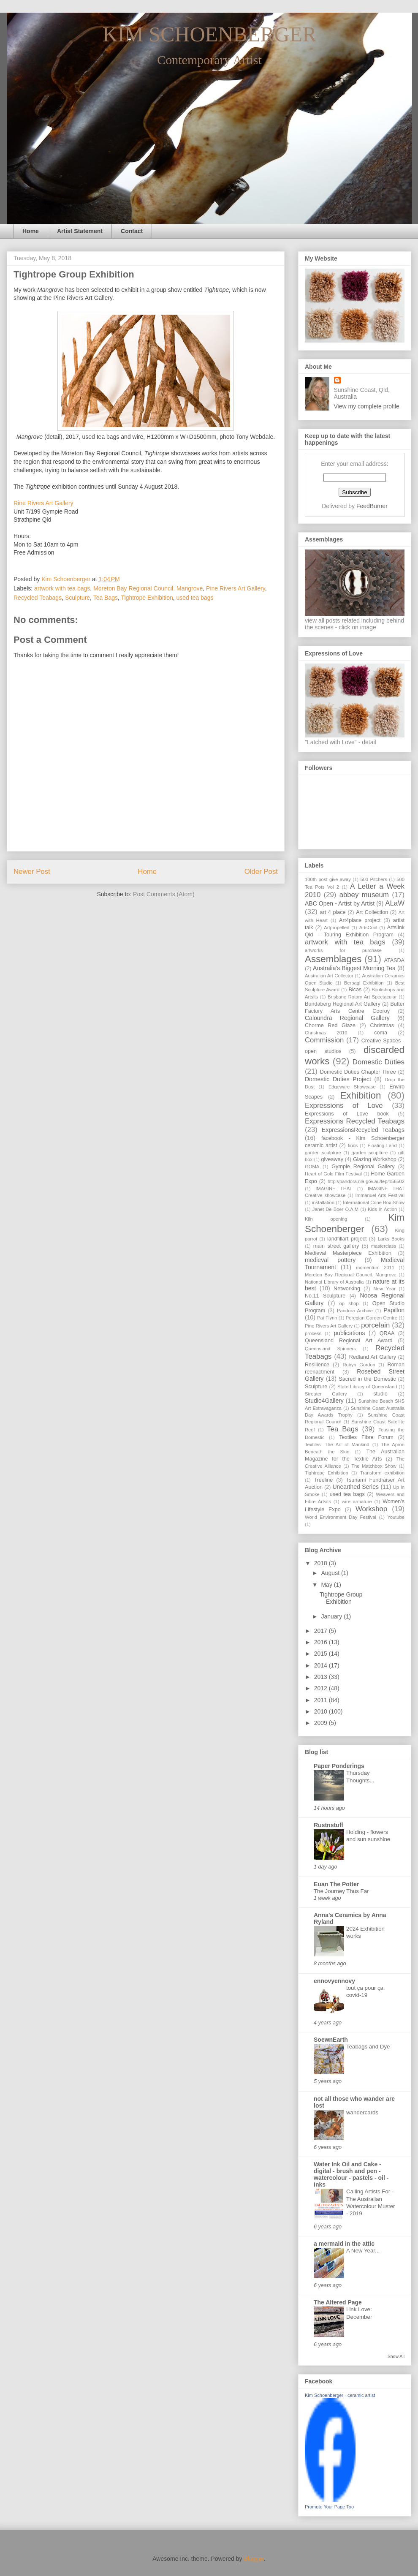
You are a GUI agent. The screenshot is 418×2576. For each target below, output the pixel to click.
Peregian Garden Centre (371, 1317)
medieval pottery (330, 1260)
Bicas (354, 990)
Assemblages (333, 959)
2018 (321, 1563)
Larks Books (391, 1238)
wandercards (362, 2112)
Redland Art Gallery (372, 1357)
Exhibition (360, 1095)
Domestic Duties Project (338, 1079)
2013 (321, 1676)
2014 (321, 1665)
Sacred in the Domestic (367, 1379)
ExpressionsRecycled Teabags (363, 1129)
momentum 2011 (375, 1267)
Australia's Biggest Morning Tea (354, 968)
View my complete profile (366, 406)
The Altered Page (338, 2302)
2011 (321, 1700)
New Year (384, 1288)
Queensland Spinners (330, 1348)
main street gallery (336, 1246)
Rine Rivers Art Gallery (43, 503)
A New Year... (363, 2250)
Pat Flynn (327, 1317)
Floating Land (381, 1145)
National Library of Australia (334, 1281)
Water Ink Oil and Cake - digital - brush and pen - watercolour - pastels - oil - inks (351, 2174)
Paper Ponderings (339, 1766)
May (327, 1584)
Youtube (395, 1517)
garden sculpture (323, 1152)
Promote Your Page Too (329, 2506)
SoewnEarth (331, 2039)
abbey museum (364, 895)
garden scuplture (370, 1152)
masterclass (383, 1246)
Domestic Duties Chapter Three (358, 1072)
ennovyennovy (334, 1981)
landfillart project (347, 1239)
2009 (321, 1722)
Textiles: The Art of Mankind (337, 1444)
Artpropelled (336, 927)
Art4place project (359, 920)
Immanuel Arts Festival (379, 1195)
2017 (321, 1630)
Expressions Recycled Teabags (354, 1121)
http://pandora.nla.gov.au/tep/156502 (366, 1181)
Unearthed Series (355, 1486)
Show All (396, 2356)
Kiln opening (326, 1218)
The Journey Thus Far (341, 1891)
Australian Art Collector (329, 975)
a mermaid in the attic (344, 2243)
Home (30, 231)
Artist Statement (80, 231)
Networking (347, 1289)
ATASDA (394, 960)
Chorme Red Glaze (330, 1025)
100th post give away (328, 879)
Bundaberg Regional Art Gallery (342, 1004)
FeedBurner (372, 506)
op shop (349, 1303)
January (332, 1616)
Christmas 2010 (326, 1032)
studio (380, 1394)
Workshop (371, 1509)
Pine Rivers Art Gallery (235, 588)
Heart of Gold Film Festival (333, 1173)
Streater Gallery (326, 1393)
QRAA (387, 1333)
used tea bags (195, 597)
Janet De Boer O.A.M (335, 1209)
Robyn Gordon (358, 1364)
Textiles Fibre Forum (366, 1437)
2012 (321, 1688)
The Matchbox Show (373, 1466)
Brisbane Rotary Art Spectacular (362, 996)
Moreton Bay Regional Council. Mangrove (148, 588)
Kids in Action (382, 1209)
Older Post (261, 872)
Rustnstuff (328, 1825)
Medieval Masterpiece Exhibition (348, 1253)
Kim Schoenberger (354, 1223)
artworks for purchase (343, 950)
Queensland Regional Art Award (348, 1341)
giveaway (332, 1159)
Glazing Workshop (374, 1159)
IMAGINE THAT (333, 1188)
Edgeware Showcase (352, 1086)
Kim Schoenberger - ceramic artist (340, 2395)
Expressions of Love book (347, 1114)
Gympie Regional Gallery (362, 1167)
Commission (324, 1040)
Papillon (393, 1310)
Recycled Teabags (38, 597)
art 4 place (333, 912)
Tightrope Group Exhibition (341, 1598)
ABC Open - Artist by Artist (340, 903)
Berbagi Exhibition (364, 982)
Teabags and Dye (368, 2046)
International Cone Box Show (373, 1202)
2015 (321, 1653)
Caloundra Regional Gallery (347, 1018)
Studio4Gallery (324, 1400)
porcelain (375, 1325)
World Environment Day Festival (340, 1517)
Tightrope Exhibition (147, 597)
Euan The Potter (336, 1884)
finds (353, 1145)
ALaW (394, 903)
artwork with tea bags (62, 588)
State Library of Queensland (367, 1386)
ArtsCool (368, 927)
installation (323, 1202)
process (313, 1333)
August (331, 1573)
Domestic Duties (378, 1062)
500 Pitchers (373, 879)
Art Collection (372, 912)
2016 (321, 1642)
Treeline (323, 1480)
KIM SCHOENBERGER (210, 34)
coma (380, 1033)
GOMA (312, 1166)
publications (349, 1333)
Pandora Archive (355, 1310)
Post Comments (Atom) (163, 894)
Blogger (253, 2558)
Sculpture (77, 597)
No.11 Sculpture (325, 1296)
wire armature (357, 1501)
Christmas (382, 1025)
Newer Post (32, 872)
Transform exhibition (382, 1472)
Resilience (317, 1365)
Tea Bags (105, 597)
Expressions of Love (344, 1106)
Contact (132, 231)
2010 (321, 1711)
